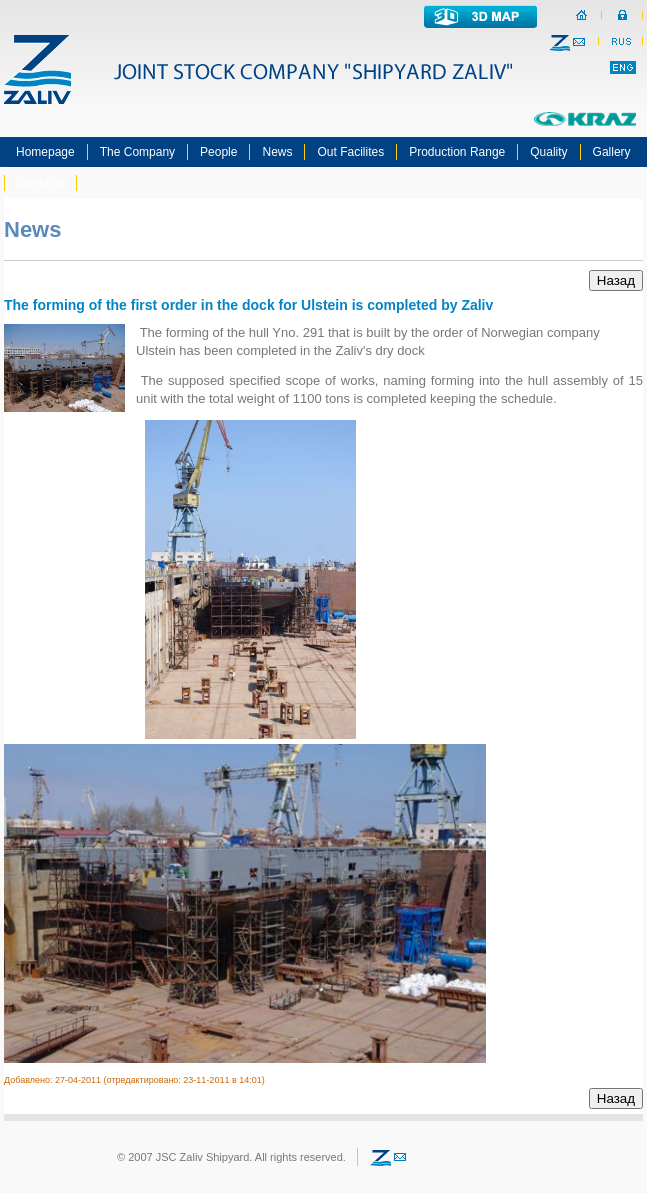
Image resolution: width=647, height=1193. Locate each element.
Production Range (457, 152)
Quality (548, 152)
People (218, 152)
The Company (137, 152)
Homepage (45, 152)
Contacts (40, 183)
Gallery (612, 152)
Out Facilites (350, 152)
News (277, 152)
